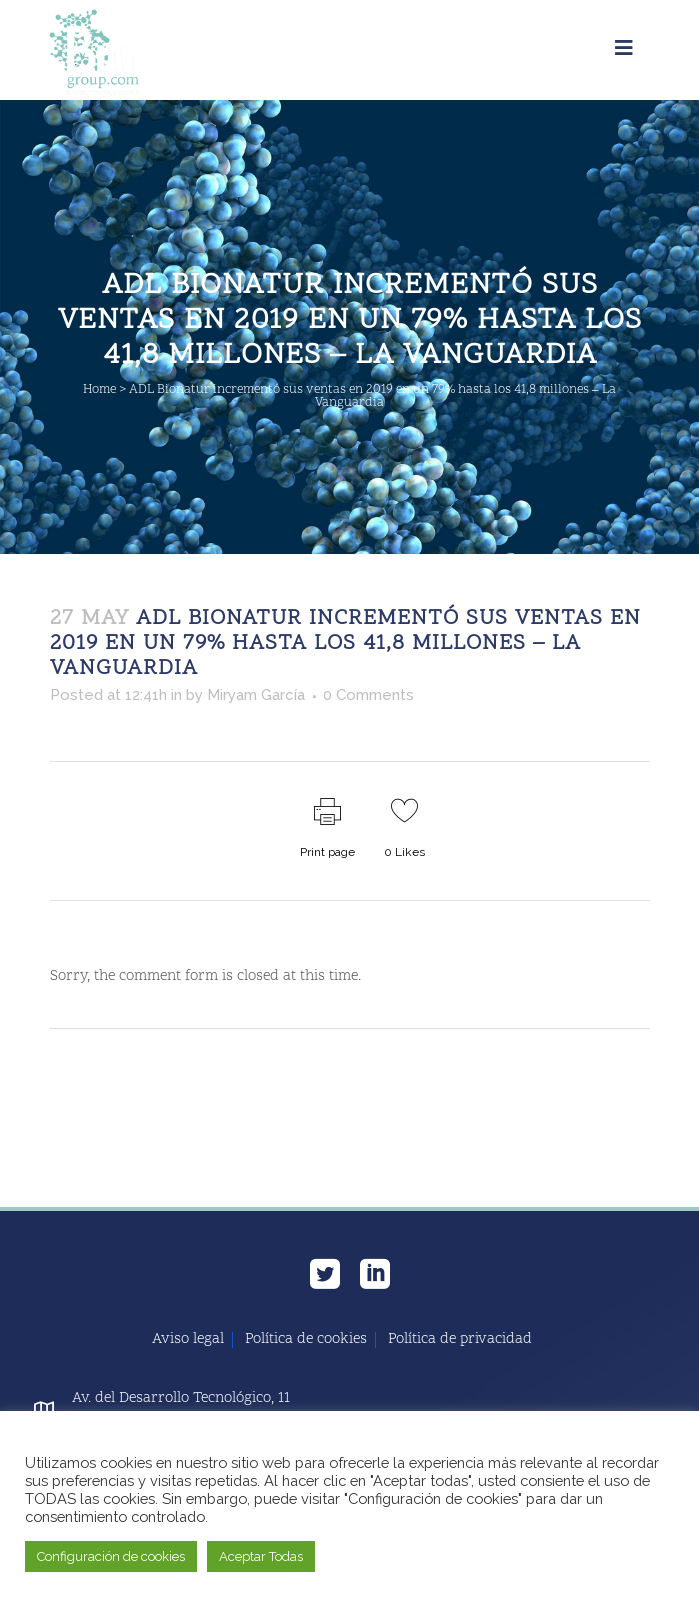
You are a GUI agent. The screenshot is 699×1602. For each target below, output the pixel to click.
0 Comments (368, 695)
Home (99, 390)
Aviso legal (188, 1340)
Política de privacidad (460, 1340)
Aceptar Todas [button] (261, 1556)
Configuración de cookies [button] (111, 1556)
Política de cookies (306, 1340)
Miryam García (256, 695)
